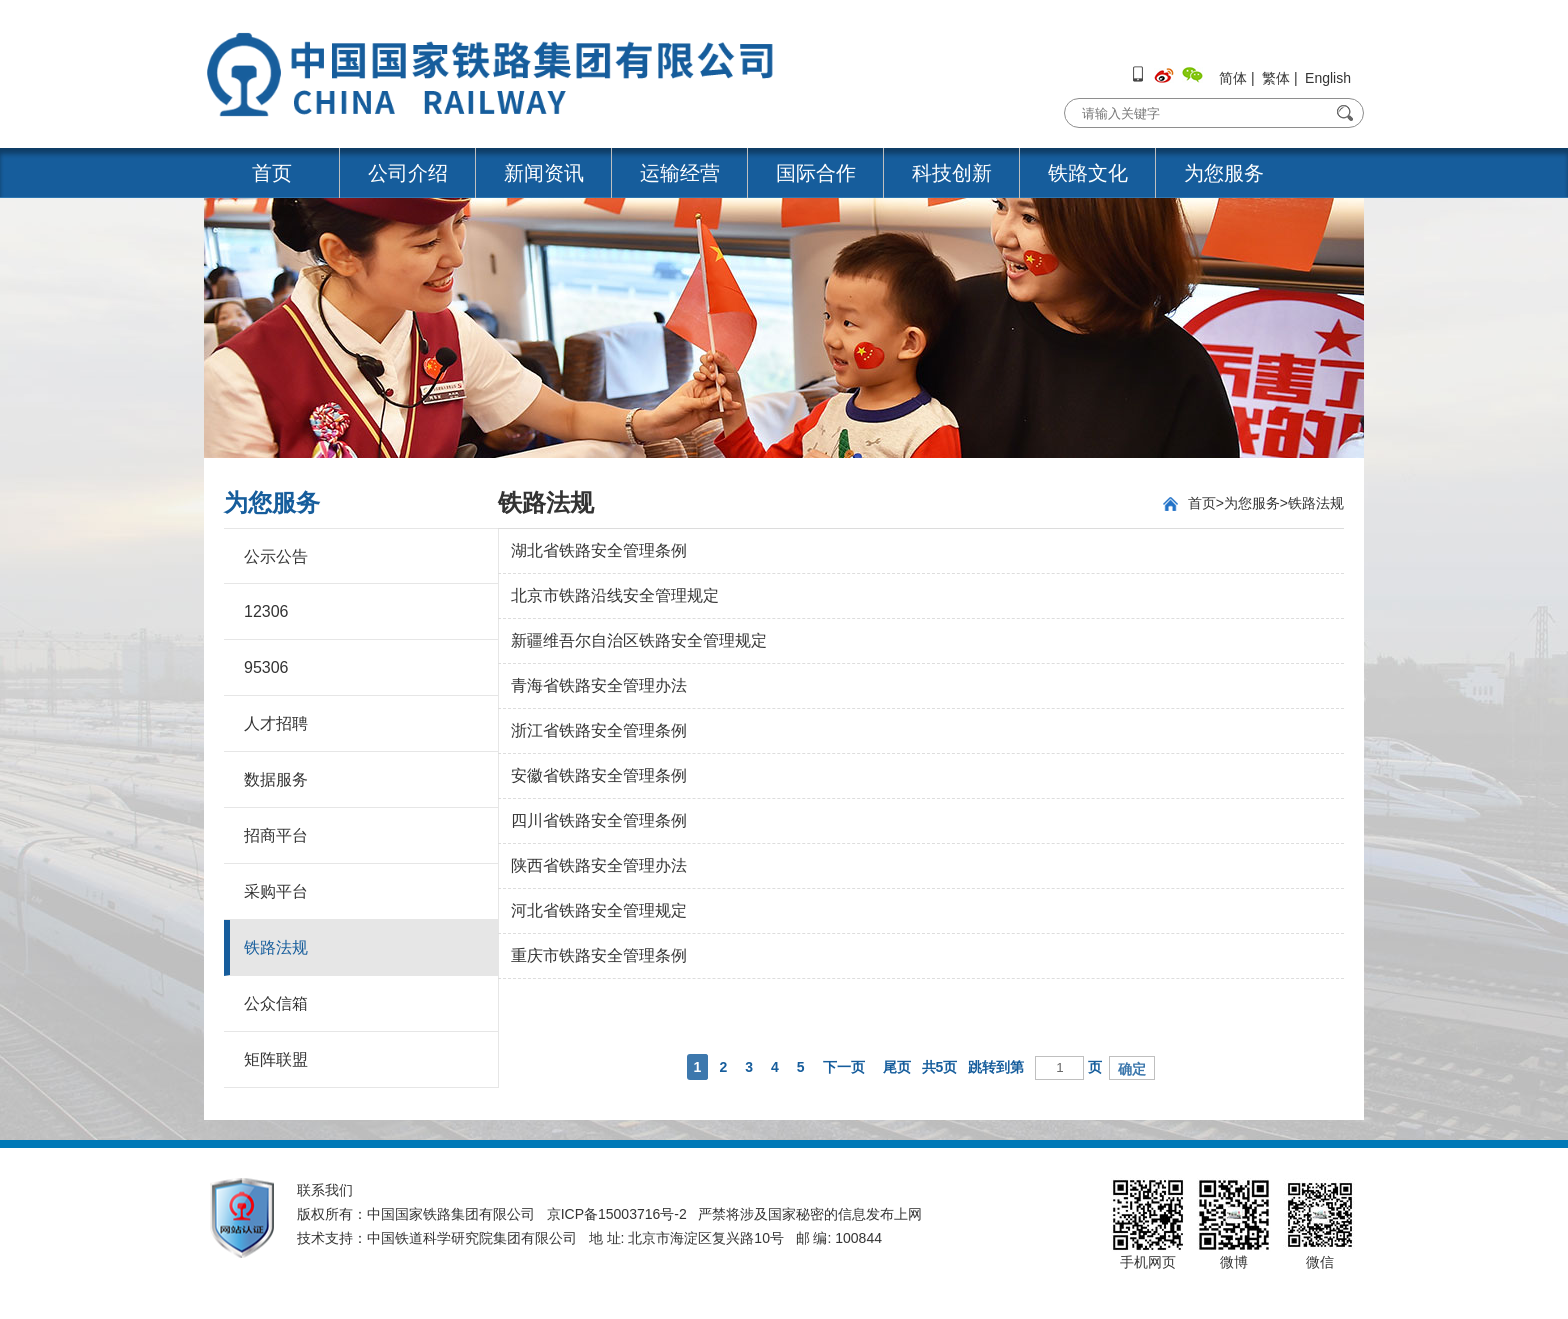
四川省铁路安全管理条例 (599, 820)
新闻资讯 (544, 173)
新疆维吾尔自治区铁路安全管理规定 (639, 640)
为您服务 (1224, 173)
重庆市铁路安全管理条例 (599, 955)
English (1328, 78)
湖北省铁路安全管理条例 (599, 550)
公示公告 (276, 556)
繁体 (1276, 78)
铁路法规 (276, 947)
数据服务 (276, 779)
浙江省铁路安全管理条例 (599, 730)
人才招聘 (276, 723)
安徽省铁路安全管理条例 (599, 775)
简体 (1233, 78)
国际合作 (816, 173)
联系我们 (325, 1190)
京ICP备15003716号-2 (617, 1214)
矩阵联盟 (276, 1059)
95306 (266, 667)
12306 (266, 611)
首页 (272, 173)
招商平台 (276, 835)
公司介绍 (408, 173)
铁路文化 (1088, 173)
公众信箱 (276, 1003)
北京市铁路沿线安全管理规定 (615, 595)
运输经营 (680, 173)
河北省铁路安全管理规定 (599, 910)
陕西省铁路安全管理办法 (599, 865)
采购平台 (276, 891)
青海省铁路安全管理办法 (599, 685)
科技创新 (952, 173)
